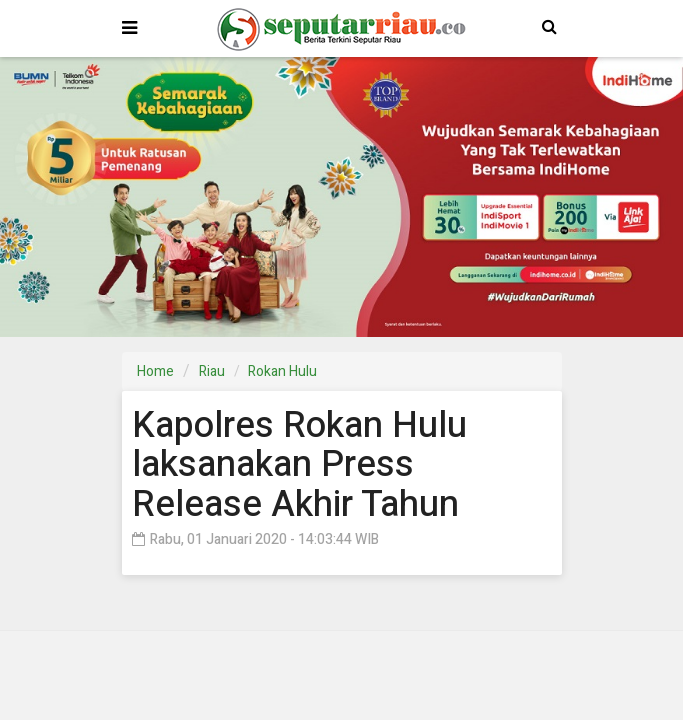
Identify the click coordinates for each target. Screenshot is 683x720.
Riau (212, 371)
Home (155, 371)
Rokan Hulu (282, 371)
